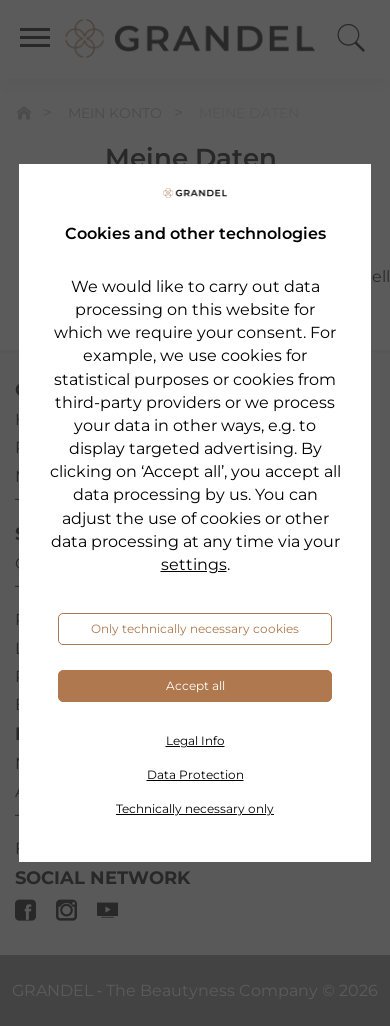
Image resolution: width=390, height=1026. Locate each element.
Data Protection (195, 774)
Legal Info (195, 740)
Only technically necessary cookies (195, 628)
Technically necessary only (195, 808)
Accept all (195, 685)
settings (194, 564)
